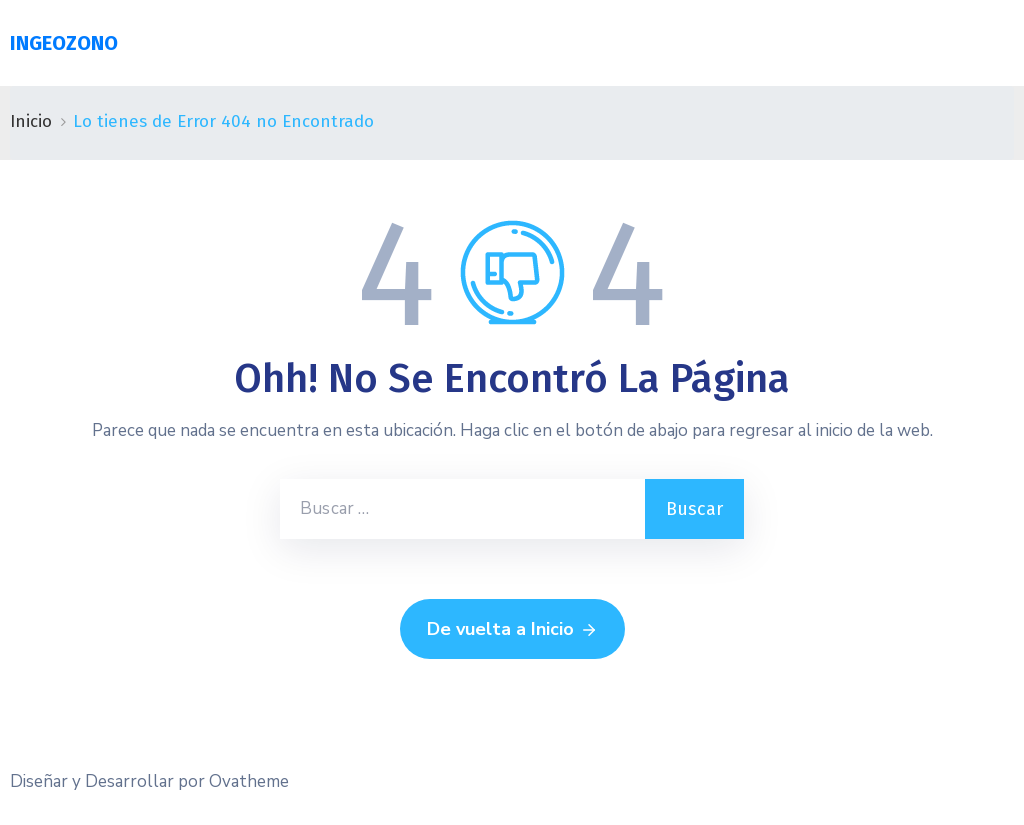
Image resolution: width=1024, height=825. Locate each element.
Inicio (31, 121)
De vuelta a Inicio (512, 630)
